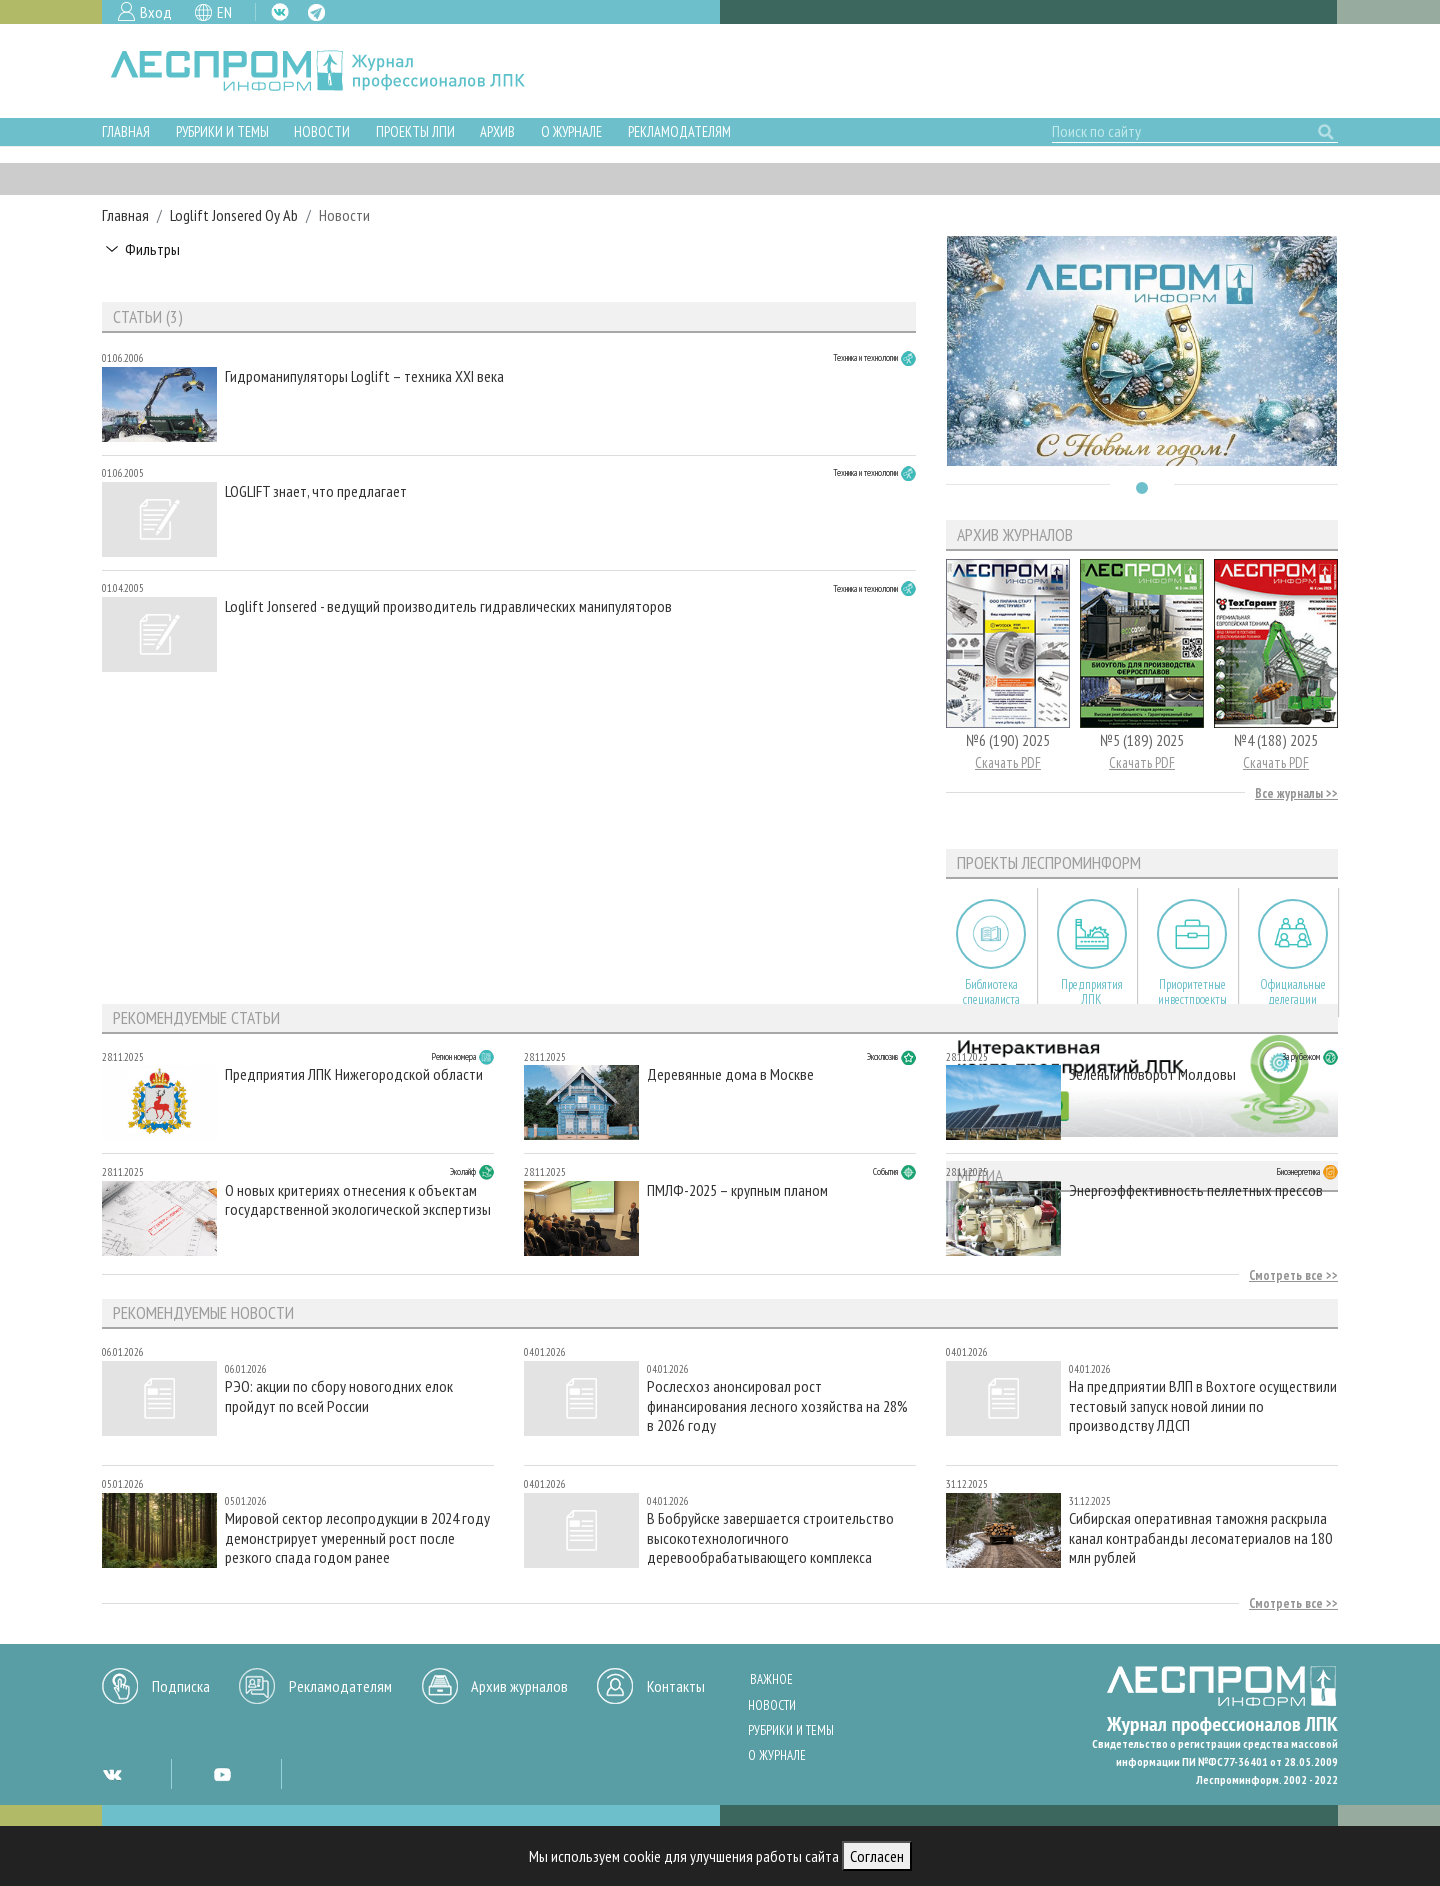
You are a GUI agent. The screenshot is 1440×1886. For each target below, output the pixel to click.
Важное (771, 1679)
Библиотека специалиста (991, 992)
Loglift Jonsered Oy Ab (234, 215)
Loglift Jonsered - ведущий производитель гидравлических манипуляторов (448, 606)
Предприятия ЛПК (1092, 992)
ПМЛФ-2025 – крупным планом (737, 1190)
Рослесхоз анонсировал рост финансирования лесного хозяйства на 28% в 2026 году (777, 1405)
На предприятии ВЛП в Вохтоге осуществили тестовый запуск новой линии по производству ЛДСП (1203, 1405)
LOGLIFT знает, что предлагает (316, 491)
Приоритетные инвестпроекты (1192, 992)
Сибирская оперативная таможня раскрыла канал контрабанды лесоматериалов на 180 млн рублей (1200, 1537)
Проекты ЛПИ (415, 131)
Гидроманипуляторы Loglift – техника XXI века (364, 376)
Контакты (676, 1686)
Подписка (181, 1686)
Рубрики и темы (222, 131)
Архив (497, 131)
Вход (156, 12)
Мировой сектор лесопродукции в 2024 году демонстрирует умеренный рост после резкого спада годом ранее (357, 1537)
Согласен (877, 1856)
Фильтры (152, 249)
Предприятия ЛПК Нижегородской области (354, 1074)
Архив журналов (519, 1686)
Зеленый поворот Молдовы (1152, 1074)
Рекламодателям (679, 131)
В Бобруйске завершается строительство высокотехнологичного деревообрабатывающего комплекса (770, 1537)
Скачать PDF (1008, 762)
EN (224, 12)
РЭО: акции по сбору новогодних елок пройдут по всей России (339, 1396)
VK (280, 12)
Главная (126, 131)
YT (222, 1774)
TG (316, 12)
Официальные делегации (1293, 992)
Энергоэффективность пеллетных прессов (1196, 1190)
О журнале (571, 131)
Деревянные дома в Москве (730, 1074)
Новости (322, 131)
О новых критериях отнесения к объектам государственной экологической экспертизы (358, 1200)
